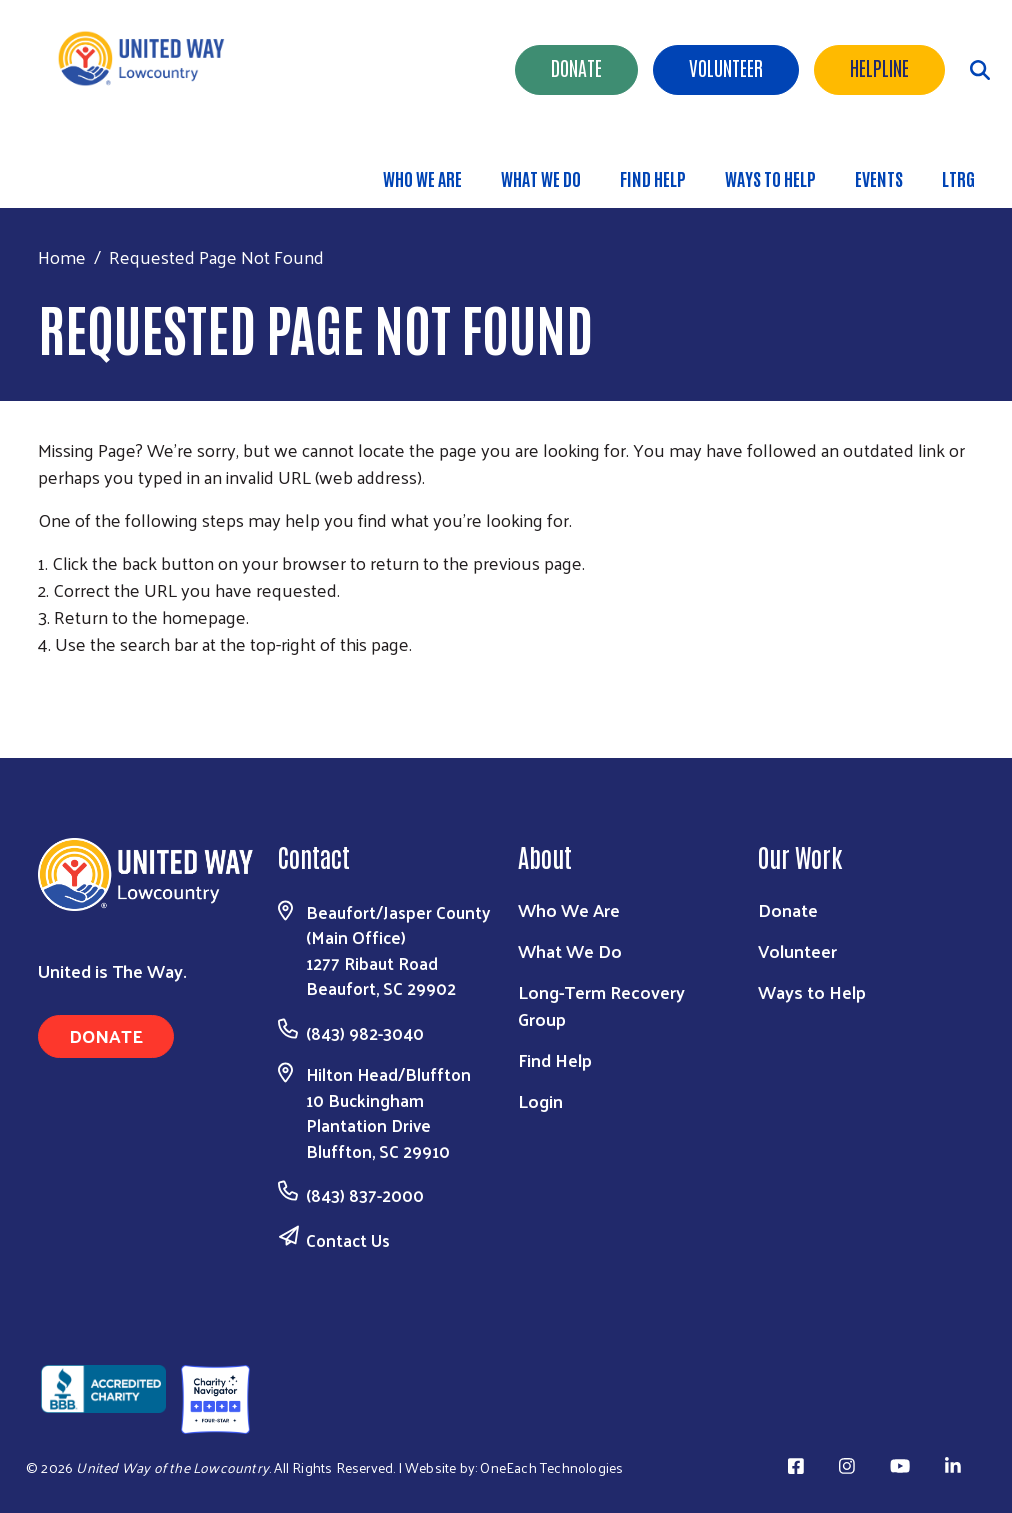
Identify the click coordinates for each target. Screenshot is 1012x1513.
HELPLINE (879, 67)
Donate (576, 67)
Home (62, 256)
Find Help (653, 178)
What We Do (541, 178)
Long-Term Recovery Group (601, 1005)
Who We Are (422, 178)
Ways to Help (770, 178)
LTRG (958, 178)
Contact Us (348, 1240)
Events (879, 178)
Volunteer (726, 67)
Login (540, 1100)
